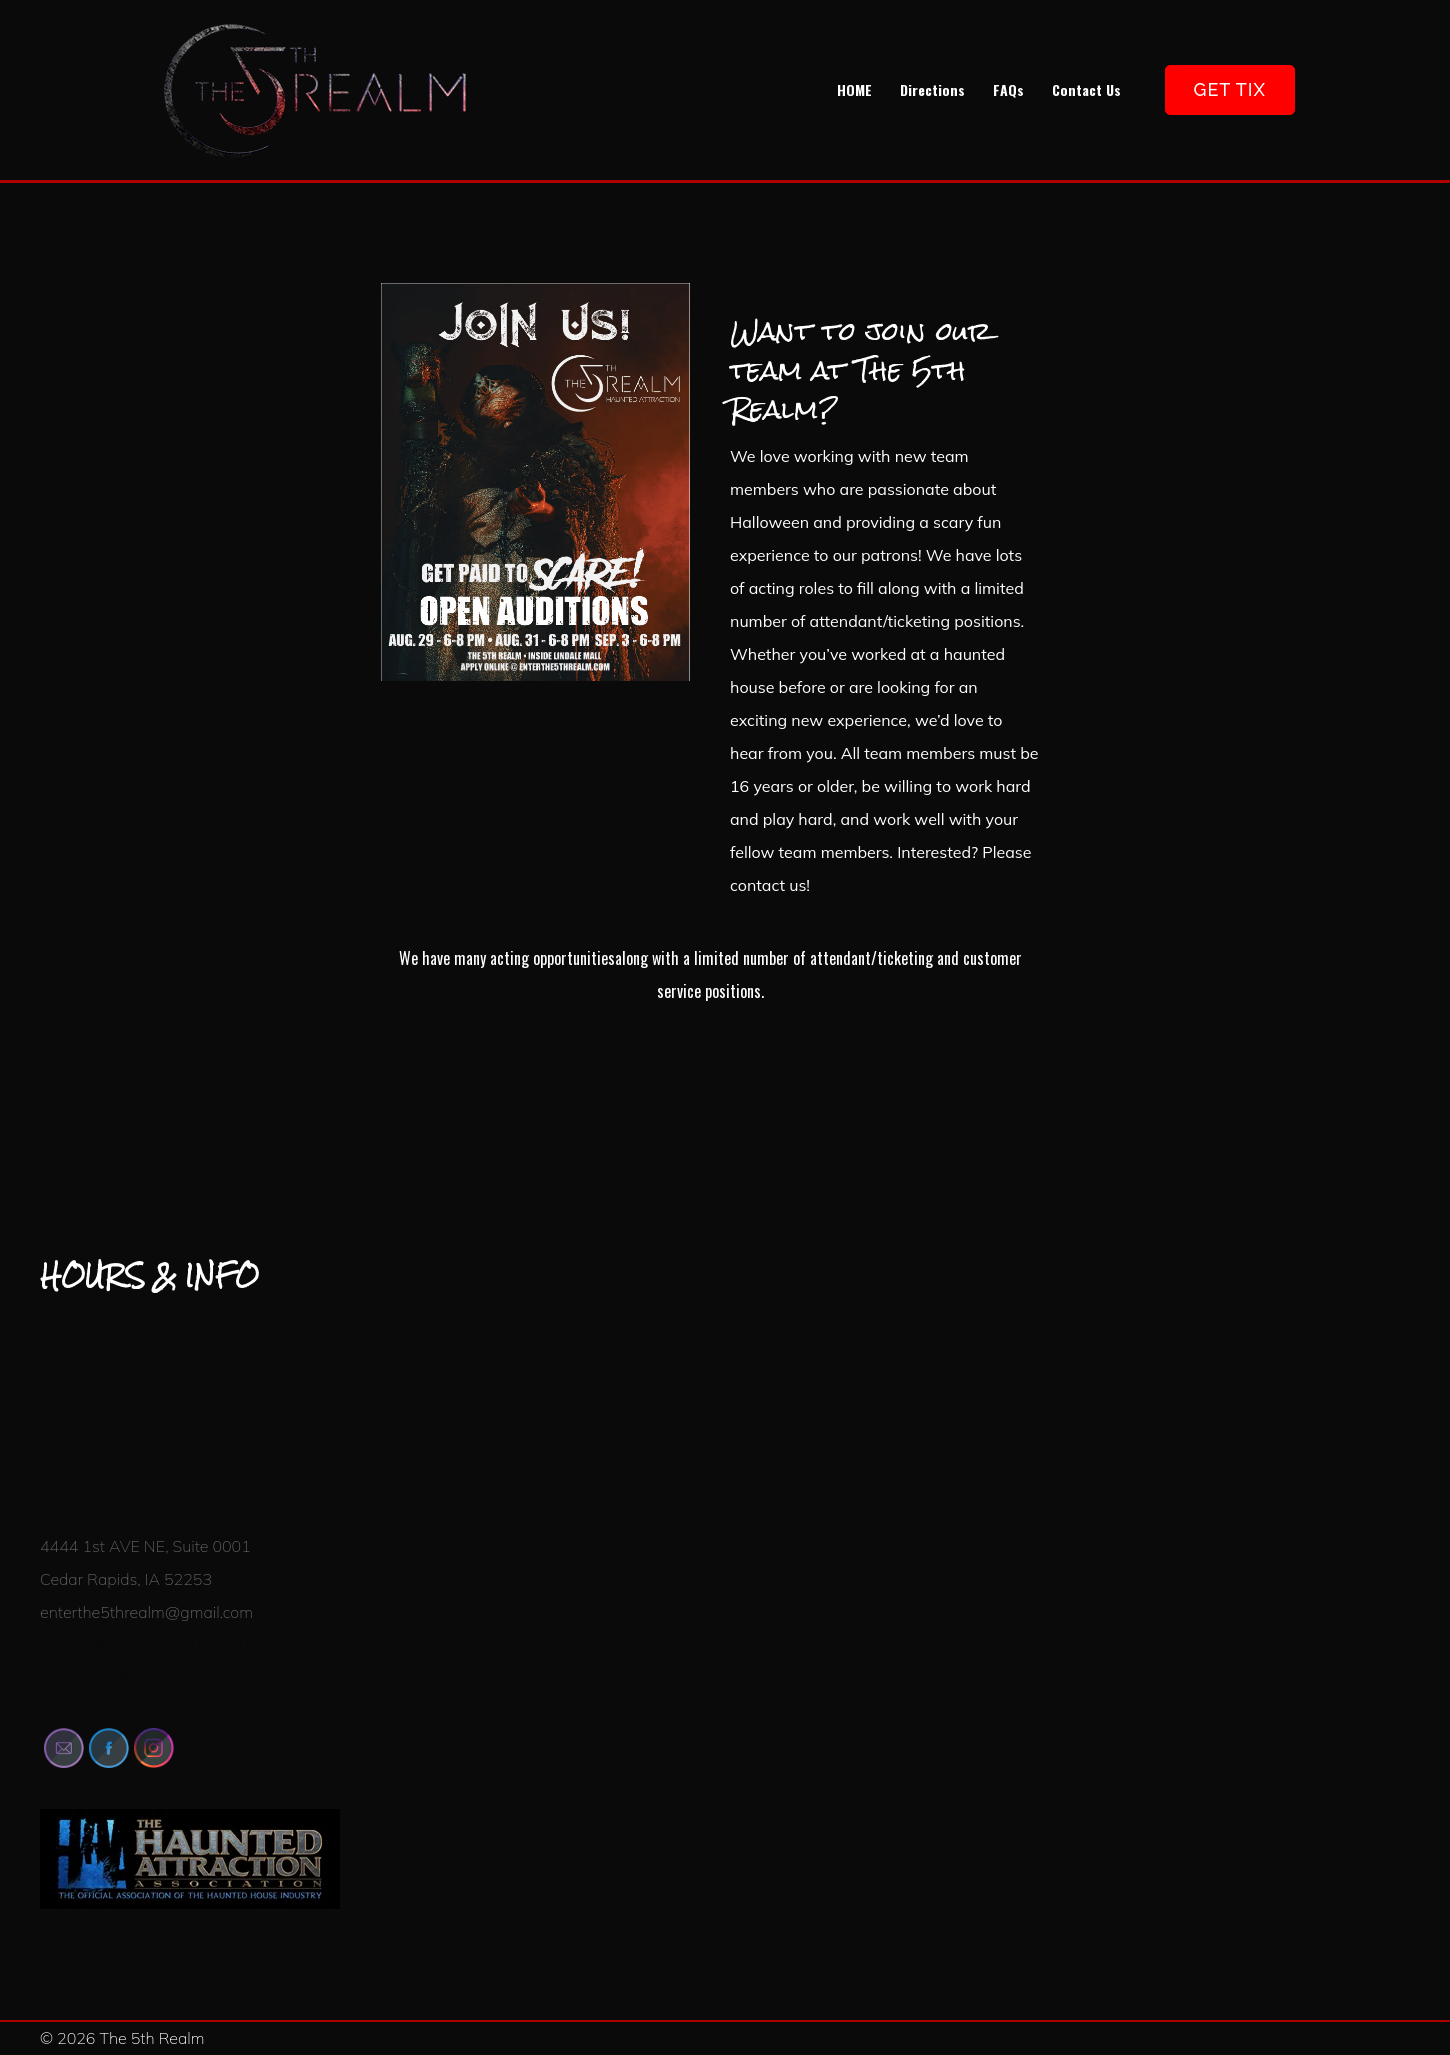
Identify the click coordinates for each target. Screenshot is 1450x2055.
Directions (932, 89)
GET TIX (1230, 89)
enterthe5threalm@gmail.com (146, 1612)
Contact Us (1086, 89)
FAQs (1008, 89)
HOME (854, 89)
